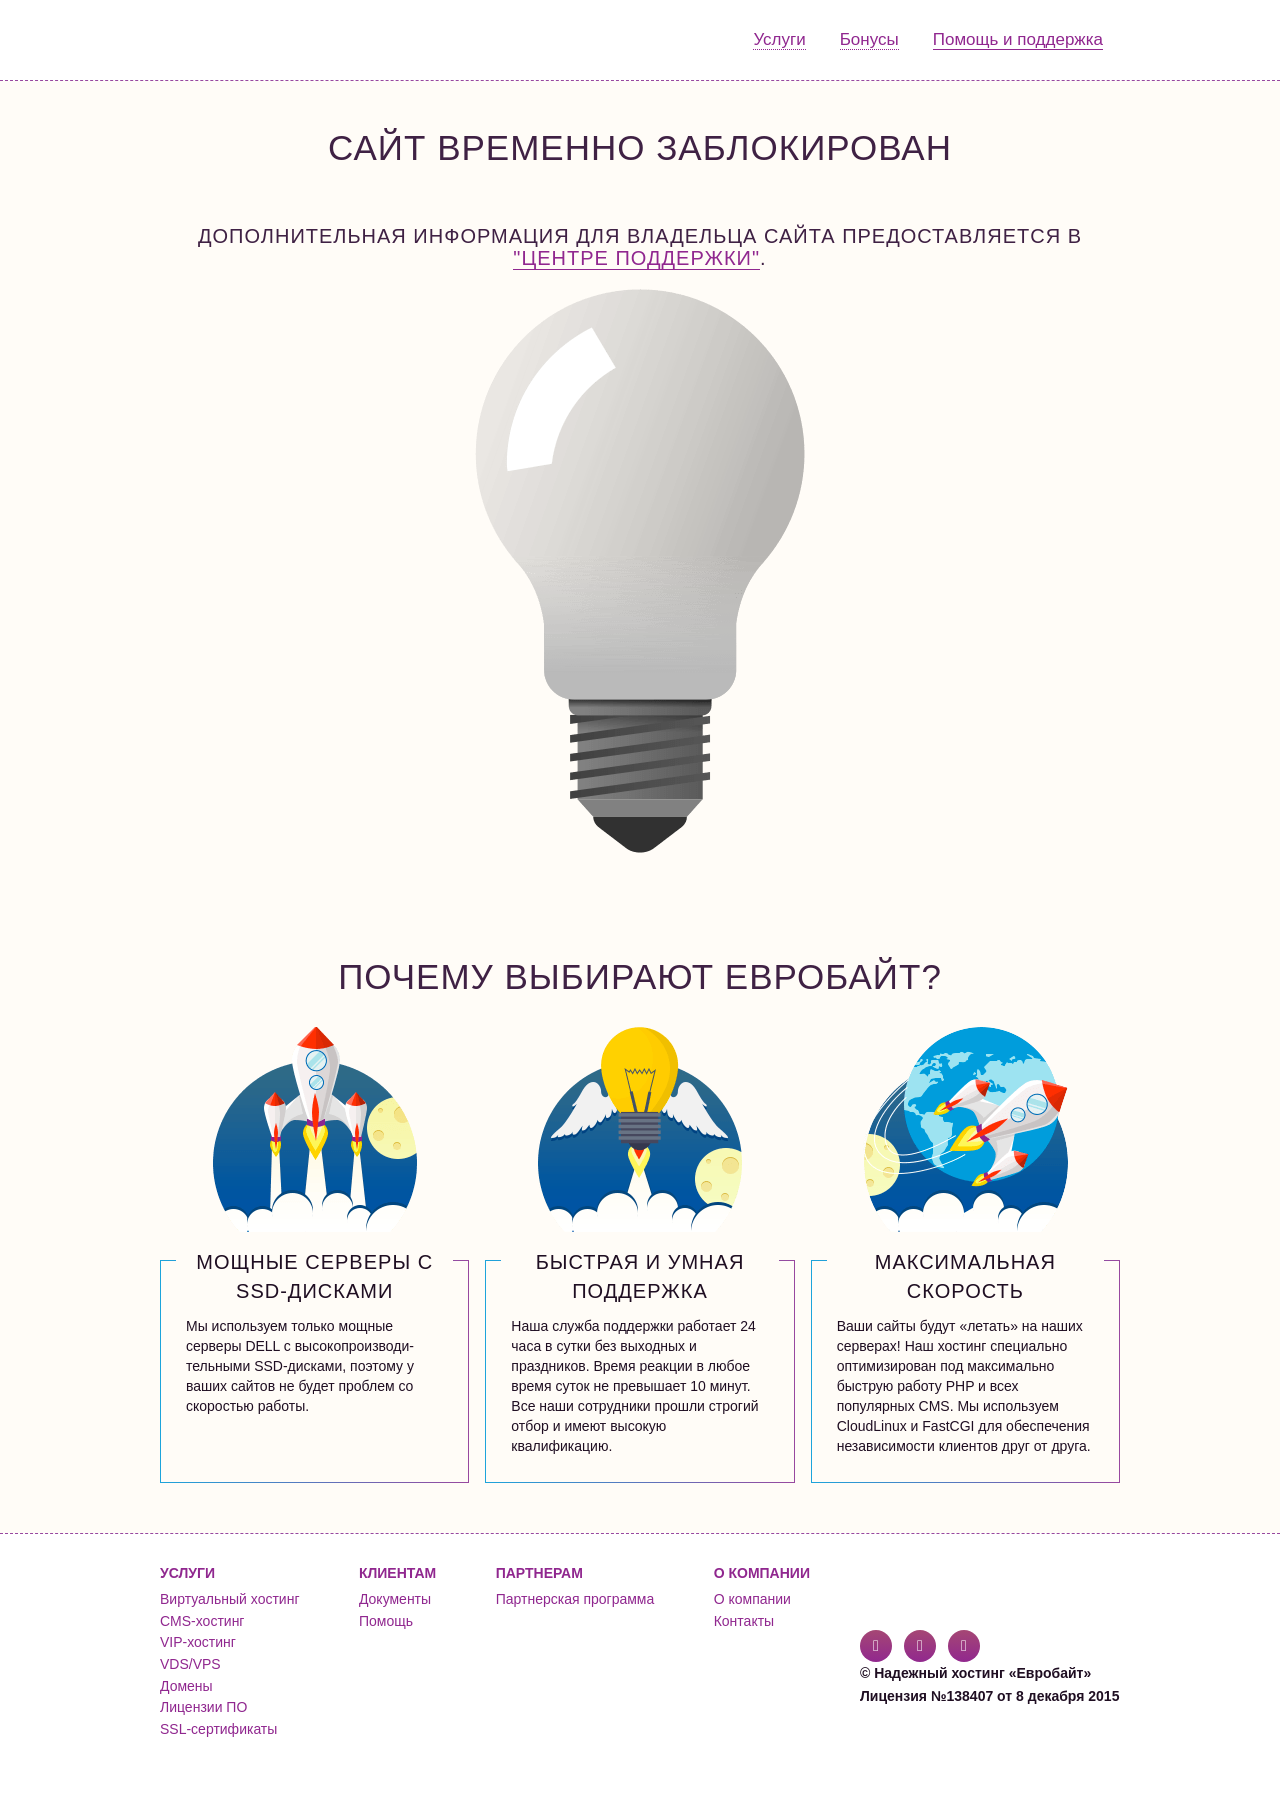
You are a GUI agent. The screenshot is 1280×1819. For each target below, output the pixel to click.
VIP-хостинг (198, 1642)
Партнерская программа (575, 1599)
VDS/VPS (190, 1664)
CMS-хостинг (202, 1621)
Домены (186, 1686)
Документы (395, 1599)
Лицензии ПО (203, 1707)
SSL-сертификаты (218, 1729)
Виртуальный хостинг (230, 1599)
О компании (752, 1599)
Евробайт (241, 40)
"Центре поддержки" (636, 258)
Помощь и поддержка (1018, 39)
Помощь (386, 1621)
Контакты (744, 1621)
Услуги (779, 39)
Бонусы (869, 39)
